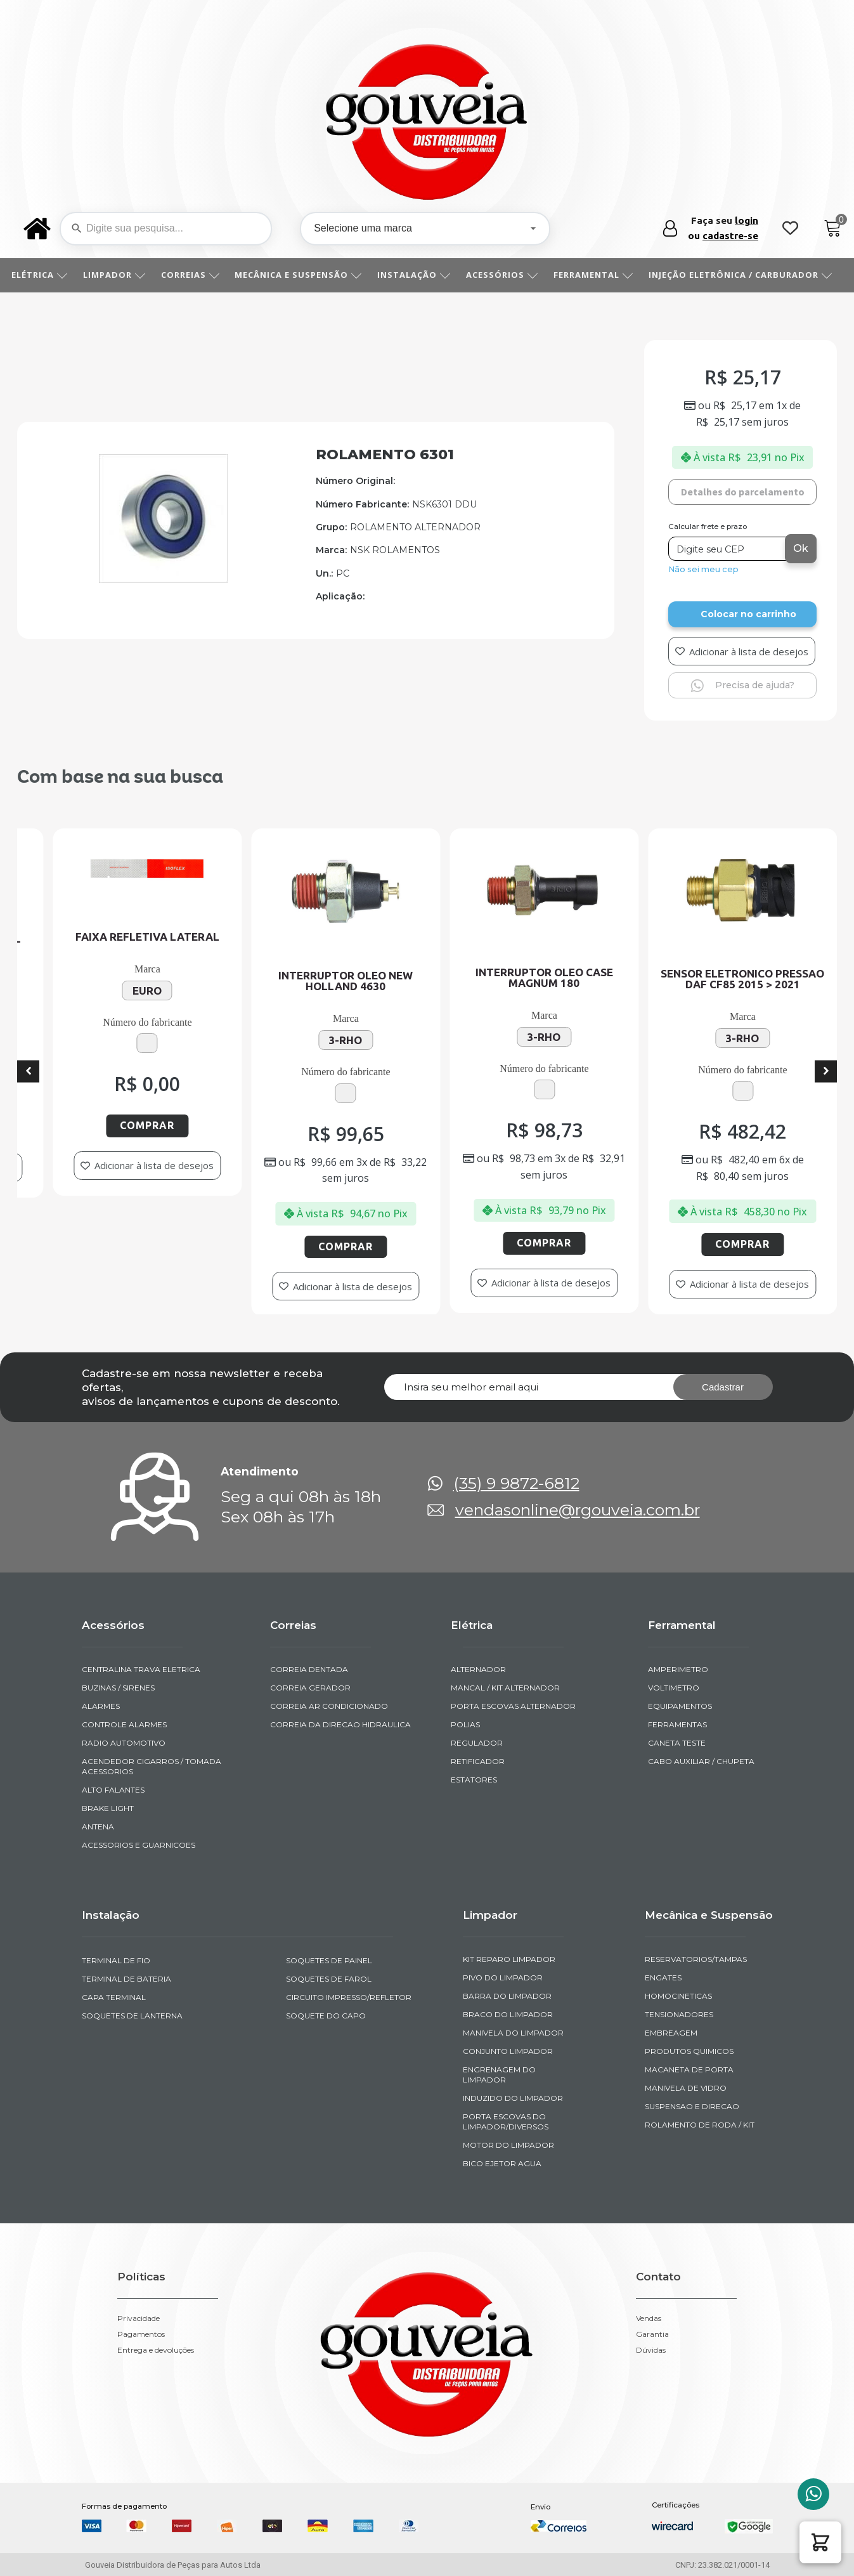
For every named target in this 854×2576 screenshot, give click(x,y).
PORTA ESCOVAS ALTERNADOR (513, 1706)
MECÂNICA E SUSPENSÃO (302, 274)
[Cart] (833, 229)
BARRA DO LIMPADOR (507, 1996)
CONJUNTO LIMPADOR (508, 2051)
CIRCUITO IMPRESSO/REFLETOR (348, 1997)
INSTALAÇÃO (418, 274)
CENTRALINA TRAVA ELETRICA (141, 1669)
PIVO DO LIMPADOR (503, 1977)
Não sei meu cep (703, 569)
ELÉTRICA (44, 274)
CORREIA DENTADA (309, 1669)
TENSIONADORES (679, 2014)
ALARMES (101, 1706)
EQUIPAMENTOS (680, 1706)
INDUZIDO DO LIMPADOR (513, 2098)
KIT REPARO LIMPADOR (509, 1959)
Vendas (648, 2318)
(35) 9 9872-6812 (516, 1483)
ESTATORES (474, 1779)
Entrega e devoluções (155, 2350)
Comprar (173, 1125)
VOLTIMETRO (673, 1687)
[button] (820, 2542)
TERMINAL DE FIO (116, 1960)
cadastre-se (730, 235)
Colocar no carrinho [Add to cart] (748, 614)
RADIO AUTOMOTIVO (123, 1743)
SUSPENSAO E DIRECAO (692, 2106)
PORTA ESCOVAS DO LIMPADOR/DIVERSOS (505, 2121)
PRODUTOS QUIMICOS (689, 2051)
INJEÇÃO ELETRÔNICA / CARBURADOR (745, 274)
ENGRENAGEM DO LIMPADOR (499, 2074)
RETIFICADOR (478, 1761)
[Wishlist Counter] (790, 229)
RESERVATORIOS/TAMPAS (696, 1959)
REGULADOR (477, 1743)
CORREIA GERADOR (310, 1687)
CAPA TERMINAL (114, 1997)
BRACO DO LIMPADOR (508, 2014)
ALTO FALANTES (113, 1790)
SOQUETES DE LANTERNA (132, 2015)
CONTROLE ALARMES (124, 1724)
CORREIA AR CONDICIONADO (329, 1706)
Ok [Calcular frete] (800, 548)
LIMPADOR (118, 274)
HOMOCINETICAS (678, 1996)
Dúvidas (651, 2350)
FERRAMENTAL (598, 274)
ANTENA (98, 1826)
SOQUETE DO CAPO (326, 2015)
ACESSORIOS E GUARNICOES (138, 1845)
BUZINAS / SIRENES (118, 1687)
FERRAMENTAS (677, 1724)
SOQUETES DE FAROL (329, 1979)
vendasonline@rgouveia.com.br (577, 1510)
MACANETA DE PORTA (689, 2069)
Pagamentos (141, 2334)
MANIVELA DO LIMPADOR (513, 2032)
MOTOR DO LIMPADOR (508, 2145)
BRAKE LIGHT (108, 1808)
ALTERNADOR (478, 1669)
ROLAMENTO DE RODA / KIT (699, 2124)
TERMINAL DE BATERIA (126, 1979)
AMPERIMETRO (678, 1669)
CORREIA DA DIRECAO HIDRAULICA (340, 1724)
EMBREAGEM (671, 2032)
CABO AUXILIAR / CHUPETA (701, 1761)
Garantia (652, 2334)
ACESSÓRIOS (506, 274)
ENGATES (663, 1977)
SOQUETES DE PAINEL (329, 1960)
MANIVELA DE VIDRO (686, 2088)
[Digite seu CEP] (728, 549)
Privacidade (138, 2318)
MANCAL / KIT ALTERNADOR (505, 1687)
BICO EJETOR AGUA (502, 2163)
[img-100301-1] (163, 579)
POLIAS (465, 1724)
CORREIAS (194, 274)
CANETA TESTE (677, 1743)
